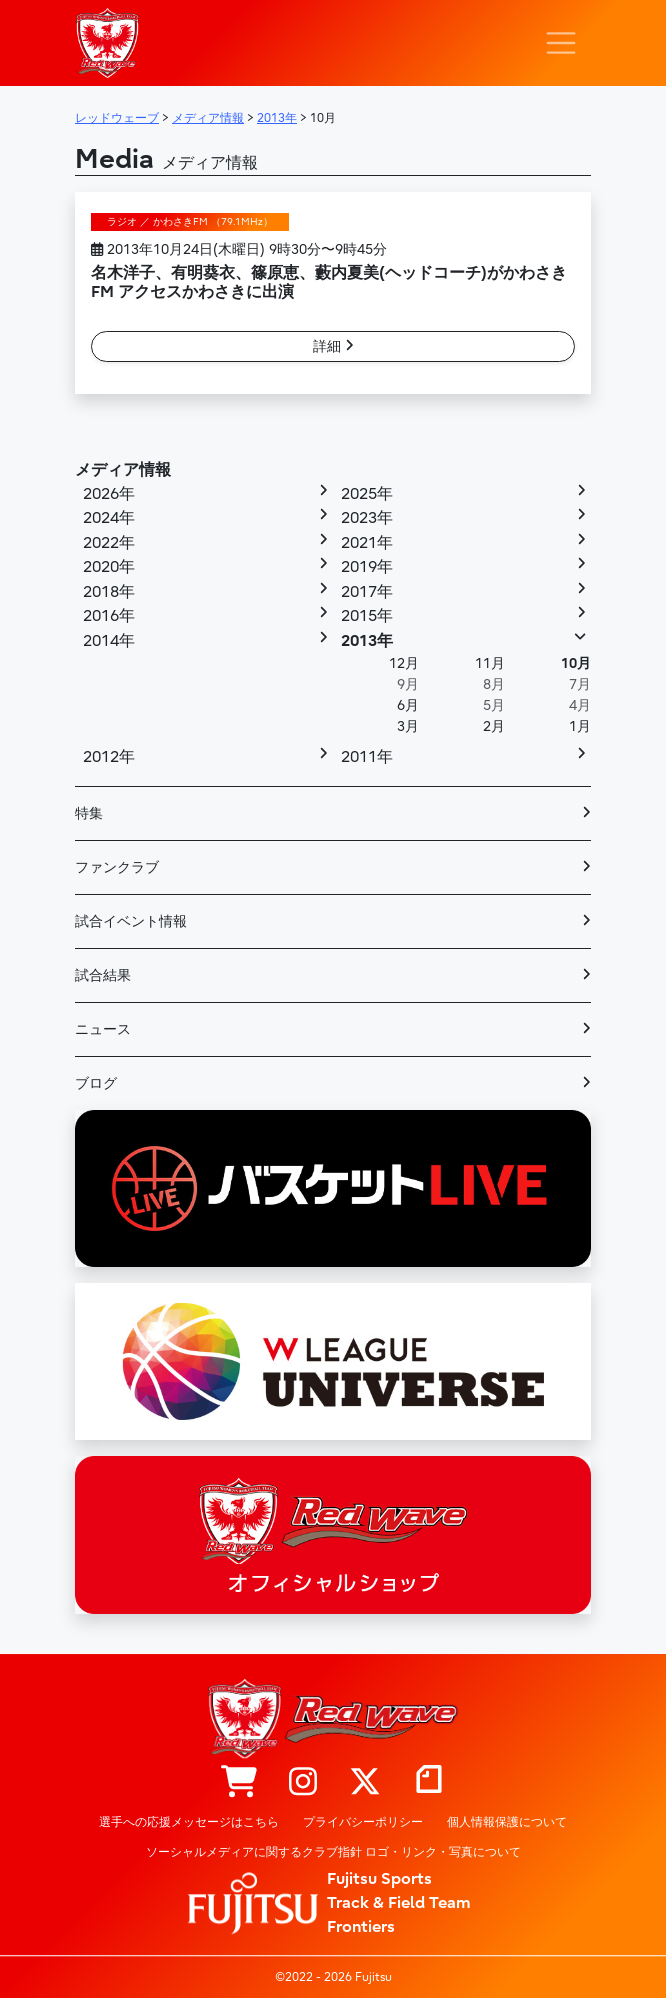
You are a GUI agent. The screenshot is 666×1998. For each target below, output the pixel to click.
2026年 (109, 494)
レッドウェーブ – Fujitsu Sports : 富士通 (107, 43)
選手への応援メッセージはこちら (189, 1822)
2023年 (367, 518)
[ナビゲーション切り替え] (561, 43)
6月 (408, 705)
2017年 (367, 592)
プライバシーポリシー (363, 1822)
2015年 (367, 616)
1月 (580, 726)
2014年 (109, 641)
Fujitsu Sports (379, 1879)
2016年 (109, 616)
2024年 (109, 518)
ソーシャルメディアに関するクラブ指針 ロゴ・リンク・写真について (333, 1852)
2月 (494, 726)
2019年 (367, 567)
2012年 (109, 757)
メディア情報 (123, 470)
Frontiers (361, 1927)
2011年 (367, 757)
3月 (408, 726)
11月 (490, 663)
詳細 (333, 346)
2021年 (367, 543)
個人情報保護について (507, 1822)
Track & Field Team (399, 1903)
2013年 (367, 641)
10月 (576, 663)
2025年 (367, 494)
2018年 (109, 592)
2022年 (109, 543)
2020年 (109, 567)
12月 (404, 663)
